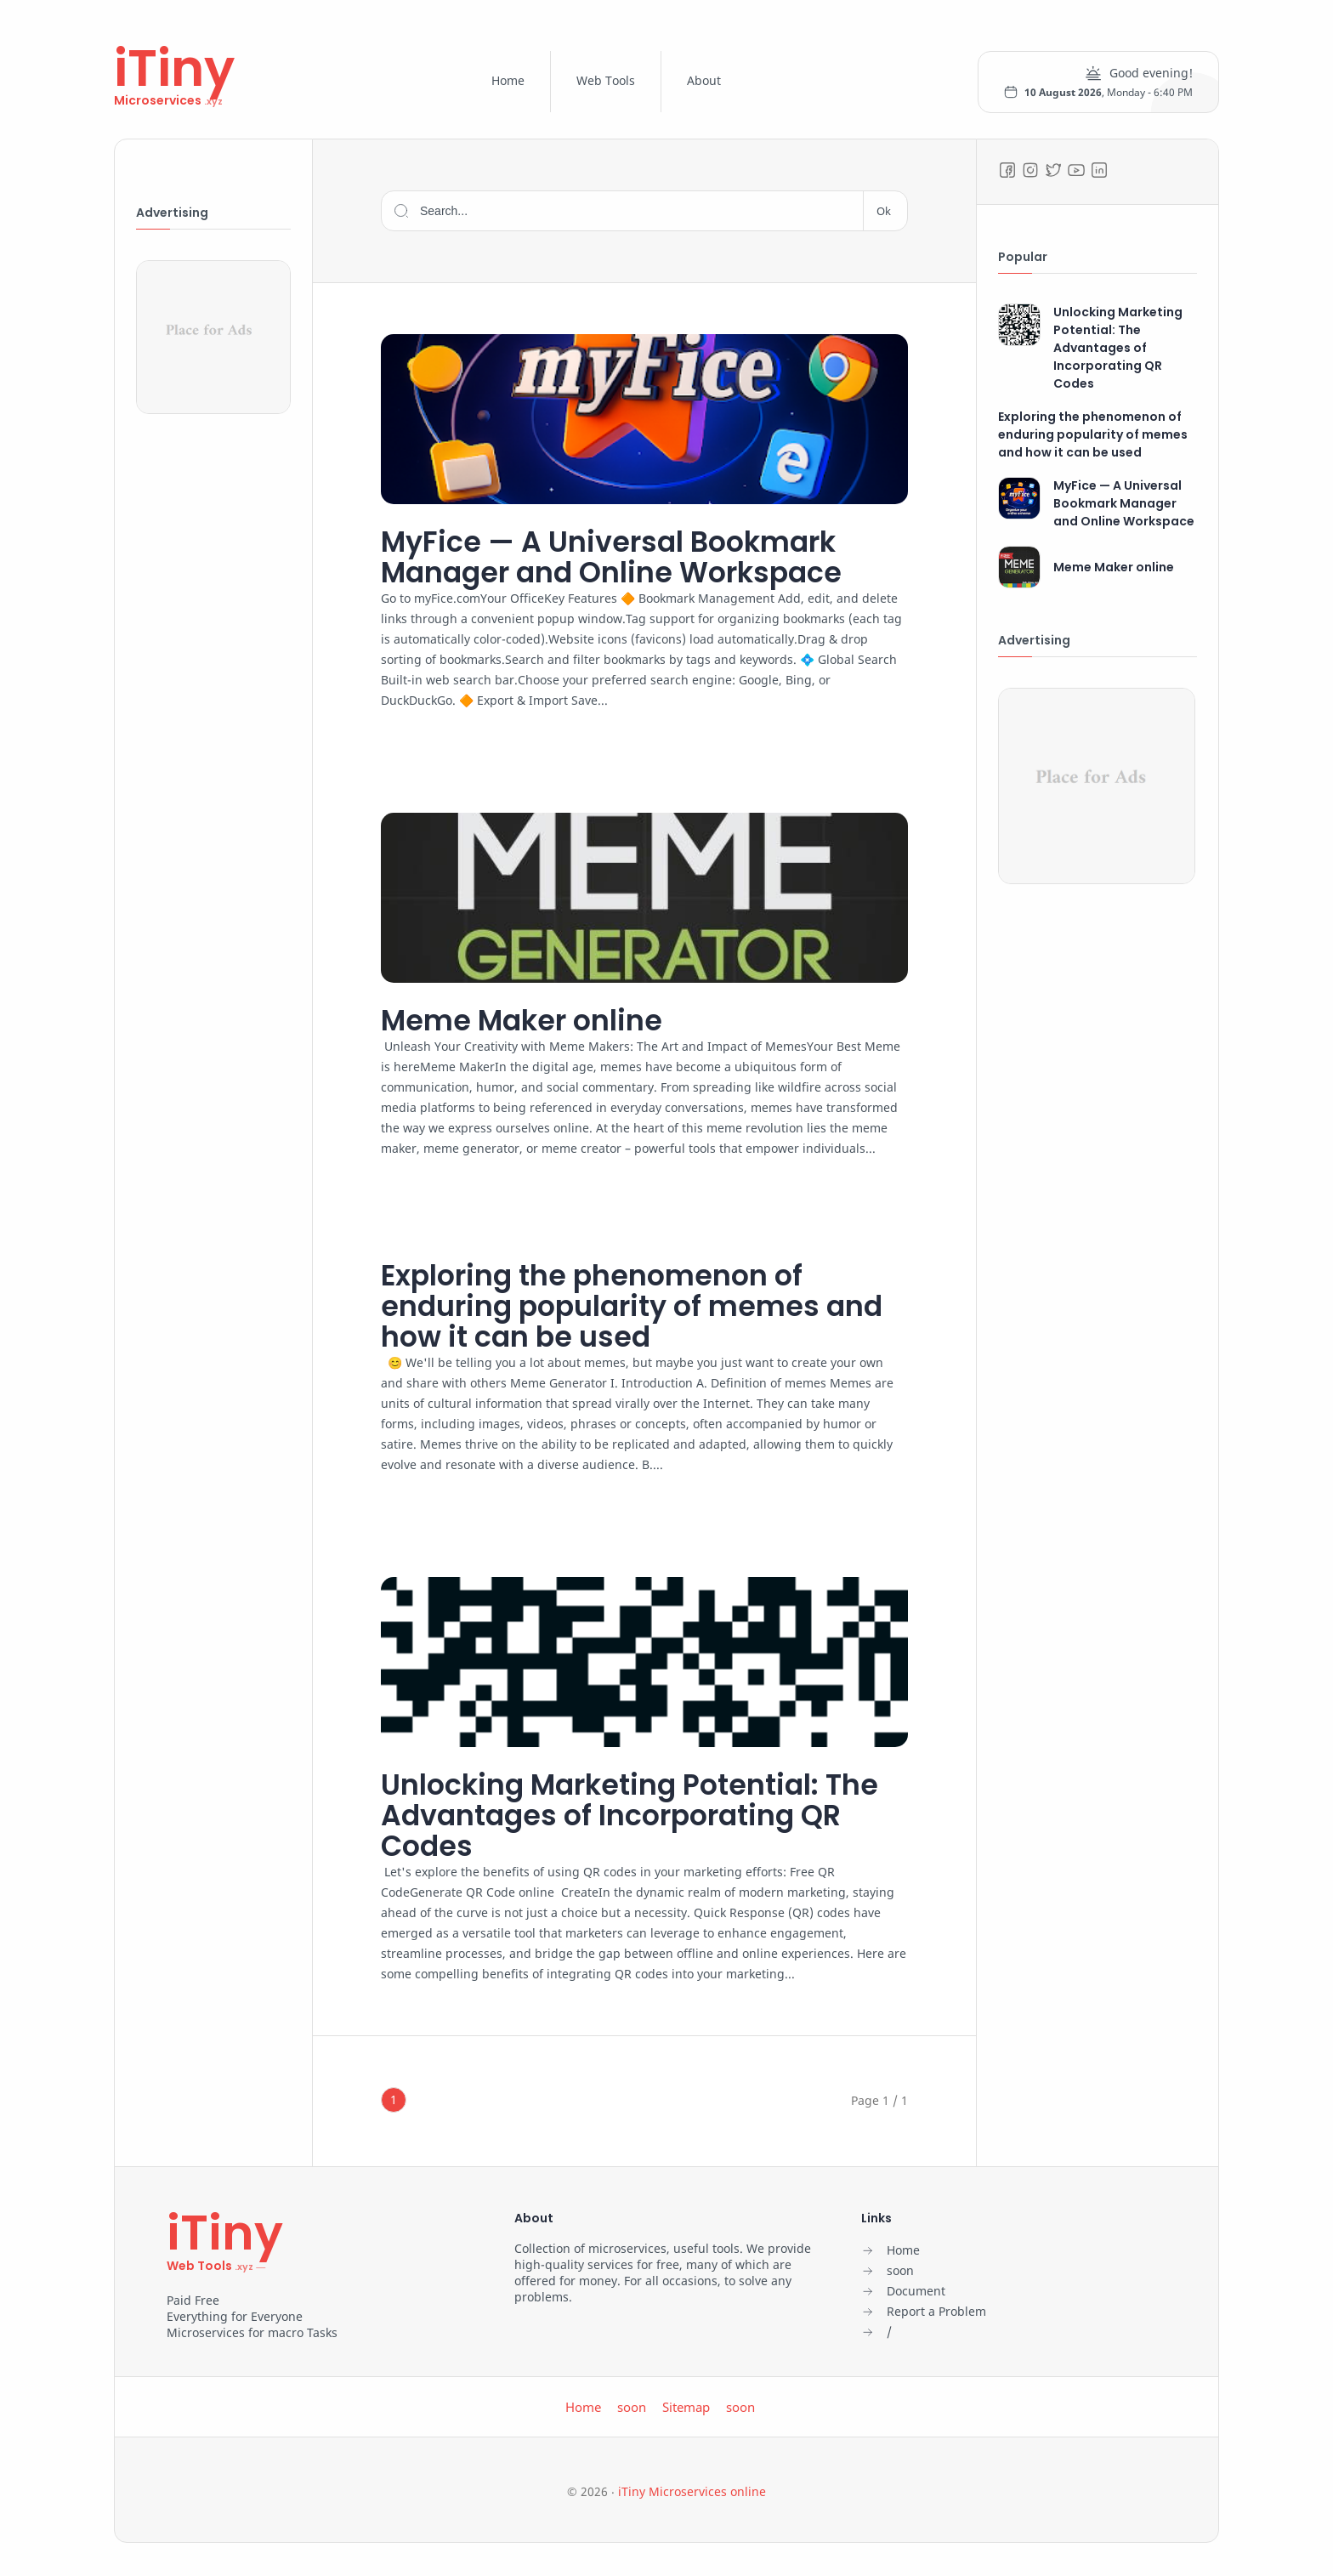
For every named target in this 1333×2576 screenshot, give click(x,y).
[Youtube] (1076, 170)
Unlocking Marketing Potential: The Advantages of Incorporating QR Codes (634, 1821)
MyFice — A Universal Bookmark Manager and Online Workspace (628, 557)
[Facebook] (1007, 170)
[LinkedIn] (1099, 170)
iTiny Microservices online (692, 2499)
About (704, 80)
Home (508, 80)
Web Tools (605, 80)
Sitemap (686, 2414)
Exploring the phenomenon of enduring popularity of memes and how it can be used (614, 1310)
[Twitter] (1053, 170)
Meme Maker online (531, 1022)
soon (631, 2414)
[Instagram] (1030, 170)
